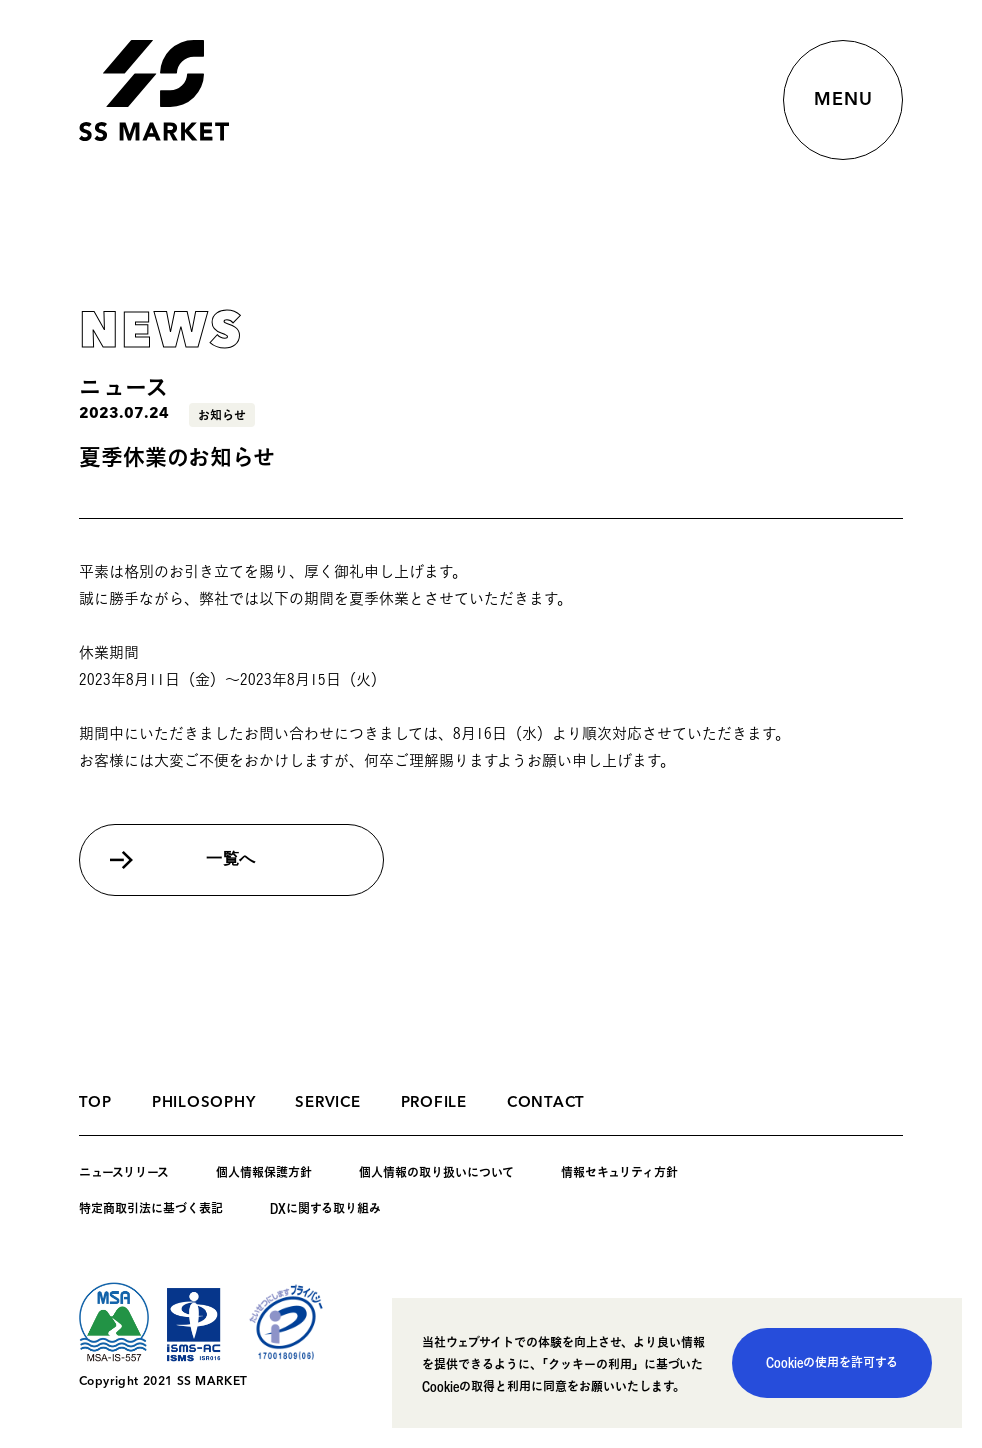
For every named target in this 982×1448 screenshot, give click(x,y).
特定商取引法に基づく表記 (151, 1208)
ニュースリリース (124, 1172)
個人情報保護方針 (264, 1172)
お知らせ (222, 415)
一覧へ (231, 860)
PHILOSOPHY (204, 1103)
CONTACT (546, 1103)
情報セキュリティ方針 (619, 1172)
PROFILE (434, 1103)
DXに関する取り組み (325, 1208)
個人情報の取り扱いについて (436, 1172)
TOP (95, 1103)
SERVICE (327, 1103)
